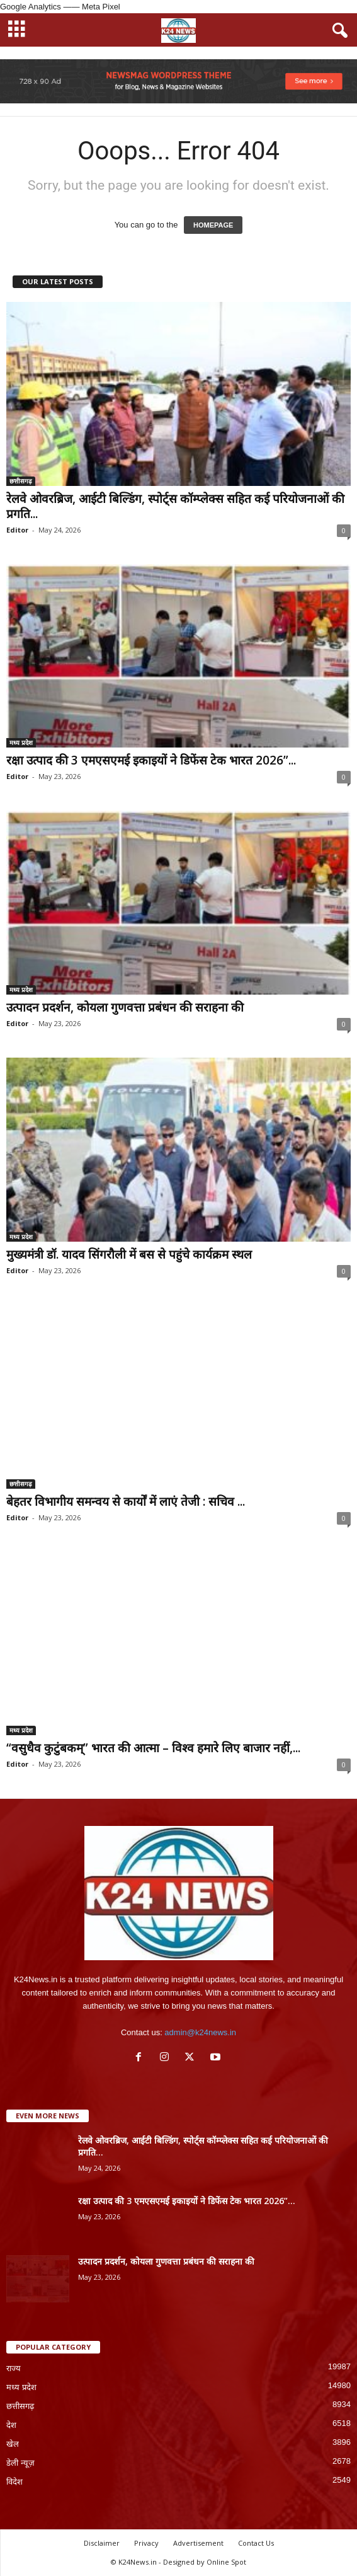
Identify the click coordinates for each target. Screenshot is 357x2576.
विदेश (14, 2481)
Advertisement (198, 2543)
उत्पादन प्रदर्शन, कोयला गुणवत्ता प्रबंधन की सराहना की (125, 1007)
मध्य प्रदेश (21, 742)
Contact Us (256, 2543)
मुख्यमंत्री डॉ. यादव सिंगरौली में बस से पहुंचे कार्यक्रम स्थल (129, 1254)
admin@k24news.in (200, 2032)
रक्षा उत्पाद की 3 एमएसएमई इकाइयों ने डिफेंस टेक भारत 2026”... (151, 760)
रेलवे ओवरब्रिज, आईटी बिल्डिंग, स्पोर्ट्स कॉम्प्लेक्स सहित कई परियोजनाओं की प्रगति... (175, 506)
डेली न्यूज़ (20, 2463)
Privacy (146, 2543)
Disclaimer (102, 2543)
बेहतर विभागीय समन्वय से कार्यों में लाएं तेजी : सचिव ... (125, 1501)
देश (11, 2425)
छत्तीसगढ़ (20, 481)
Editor (17, 529)
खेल (12, 2444)
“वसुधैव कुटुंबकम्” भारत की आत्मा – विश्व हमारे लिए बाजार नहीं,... (153, 1748)
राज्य (13, 2368)
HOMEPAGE (213, 225)
